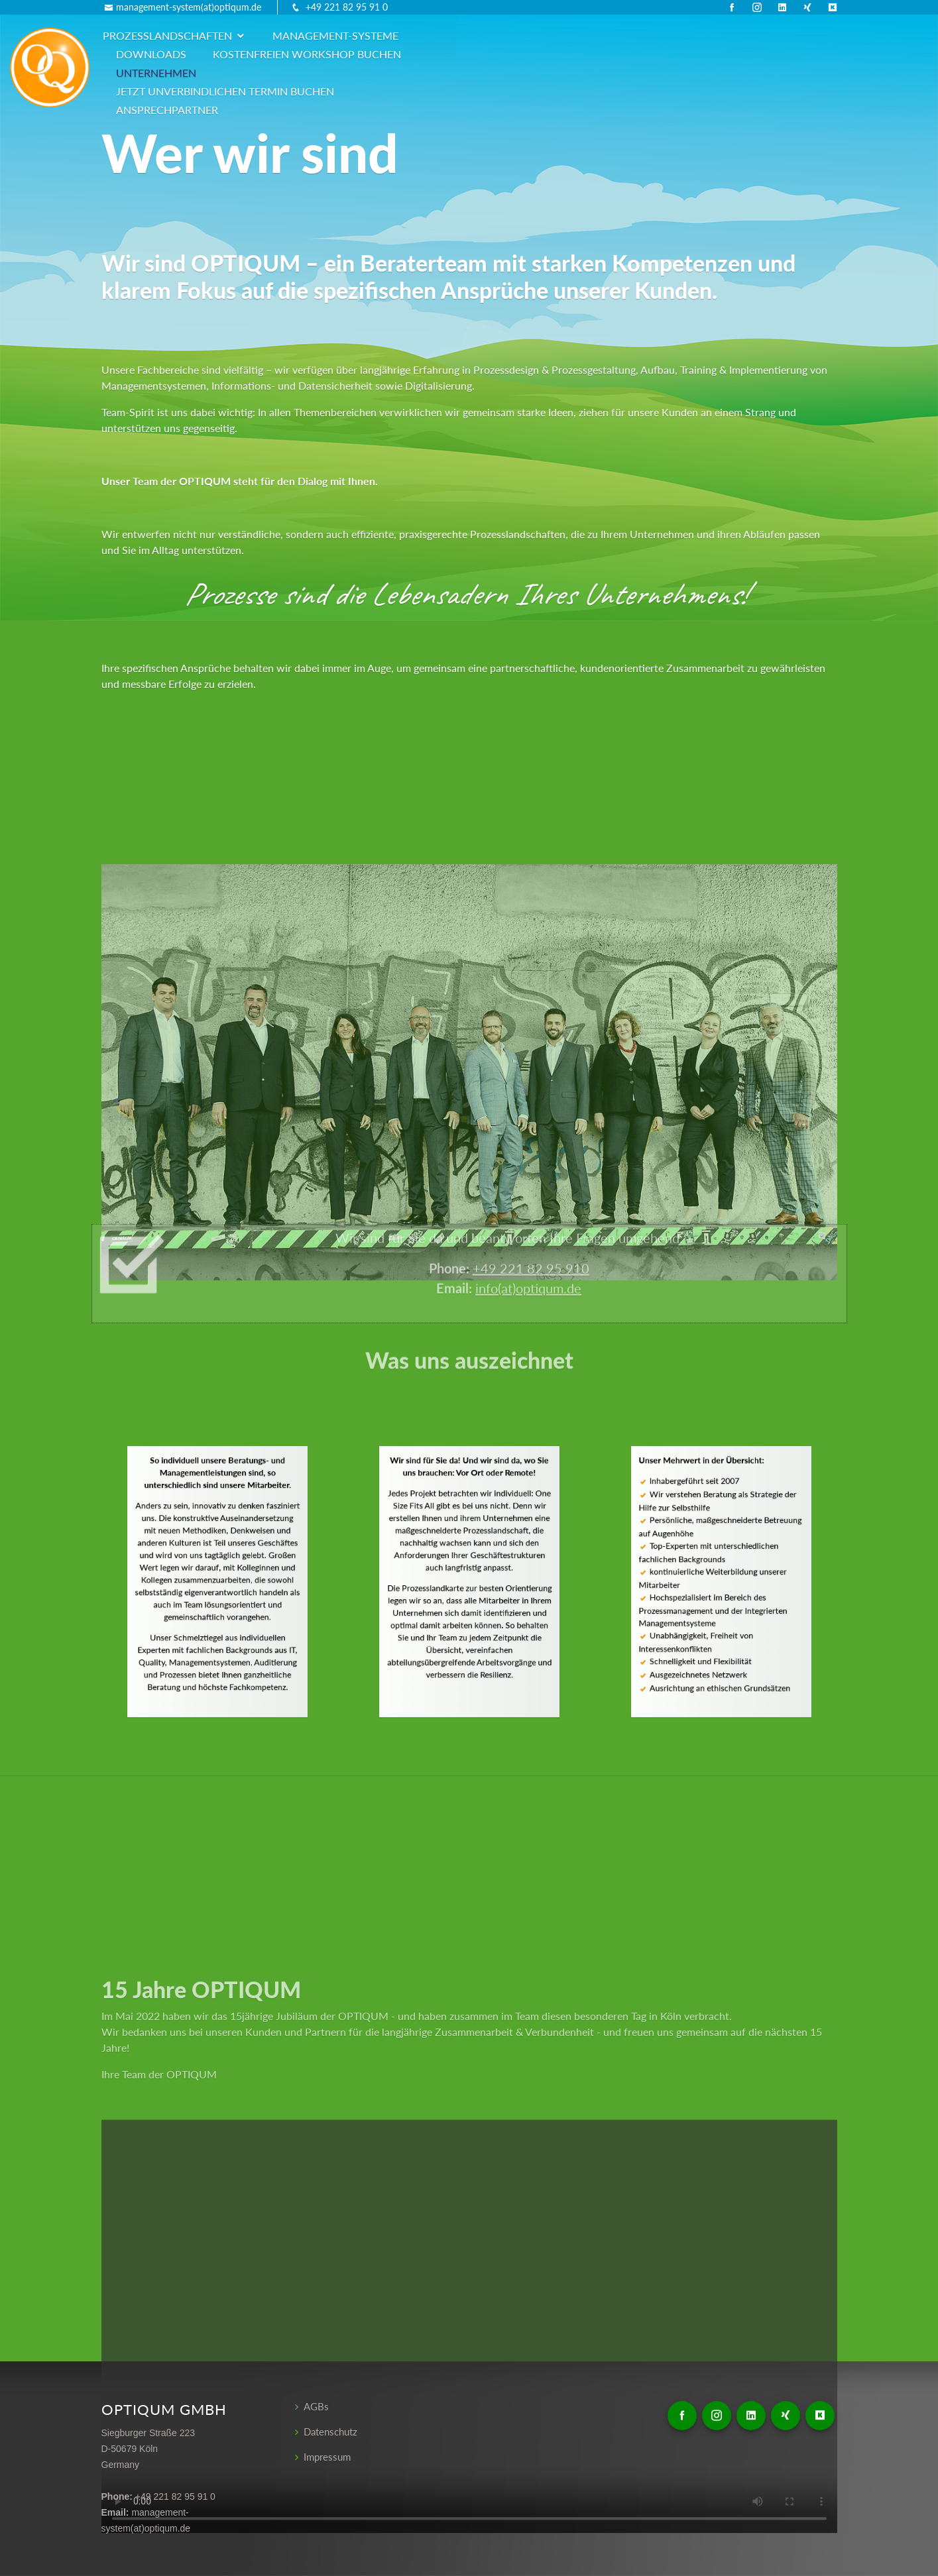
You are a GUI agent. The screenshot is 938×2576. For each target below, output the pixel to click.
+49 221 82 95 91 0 (347, 7)
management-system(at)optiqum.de (188, 7)
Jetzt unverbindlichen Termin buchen (423, 54)
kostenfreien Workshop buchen (707, 35)
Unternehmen (247, 54)
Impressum (329, 2457)
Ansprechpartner (610, 54)
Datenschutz (333, 2432)
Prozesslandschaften (258, 35)
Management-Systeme (427, 35)
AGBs (317, 2407)
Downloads (551, 35)
